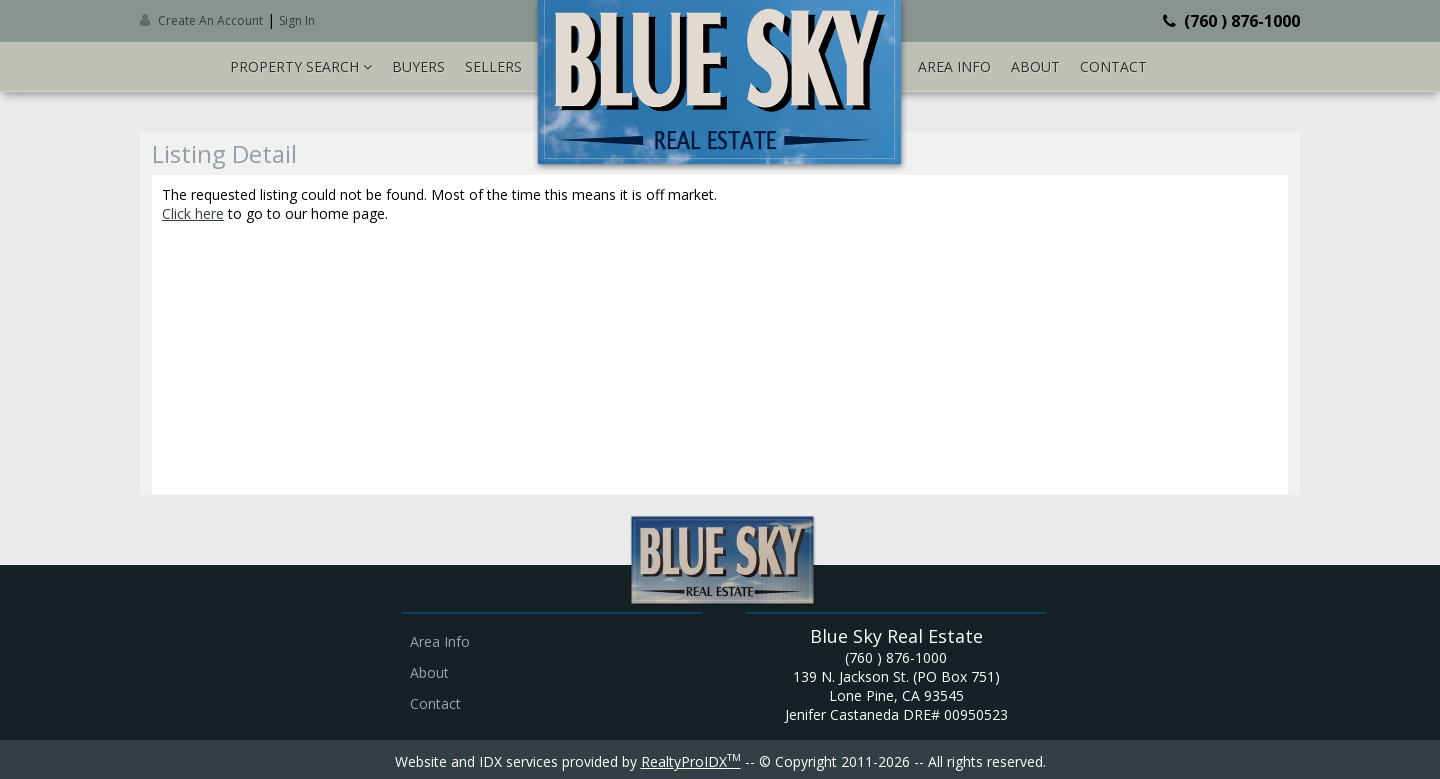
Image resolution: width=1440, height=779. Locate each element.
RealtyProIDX (691, 761)
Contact (1113, 66)
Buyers (418, 66)
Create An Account (210, 20)
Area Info (954, 66)
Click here (193, 213)
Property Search (301, 66)
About (1035, 66)
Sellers (493, 66)
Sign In (297, 20)
